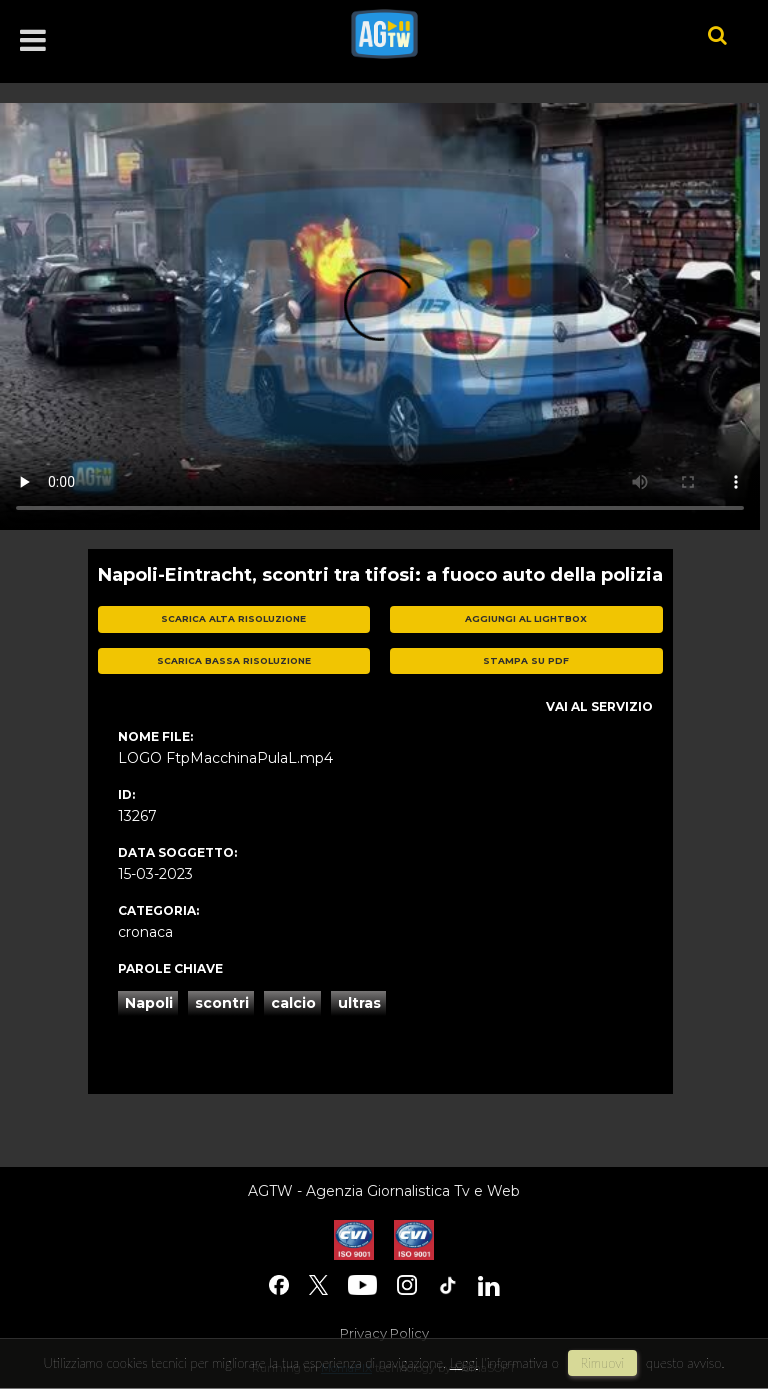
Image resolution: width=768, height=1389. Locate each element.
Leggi (464, 1363)
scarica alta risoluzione (233, 618)
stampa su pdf (526, 660)
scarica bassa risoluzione (234, 660)
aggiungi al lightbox (526, 618)
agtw (499, 34)
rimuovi (603, 1363)
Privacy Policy (384, 1333)
